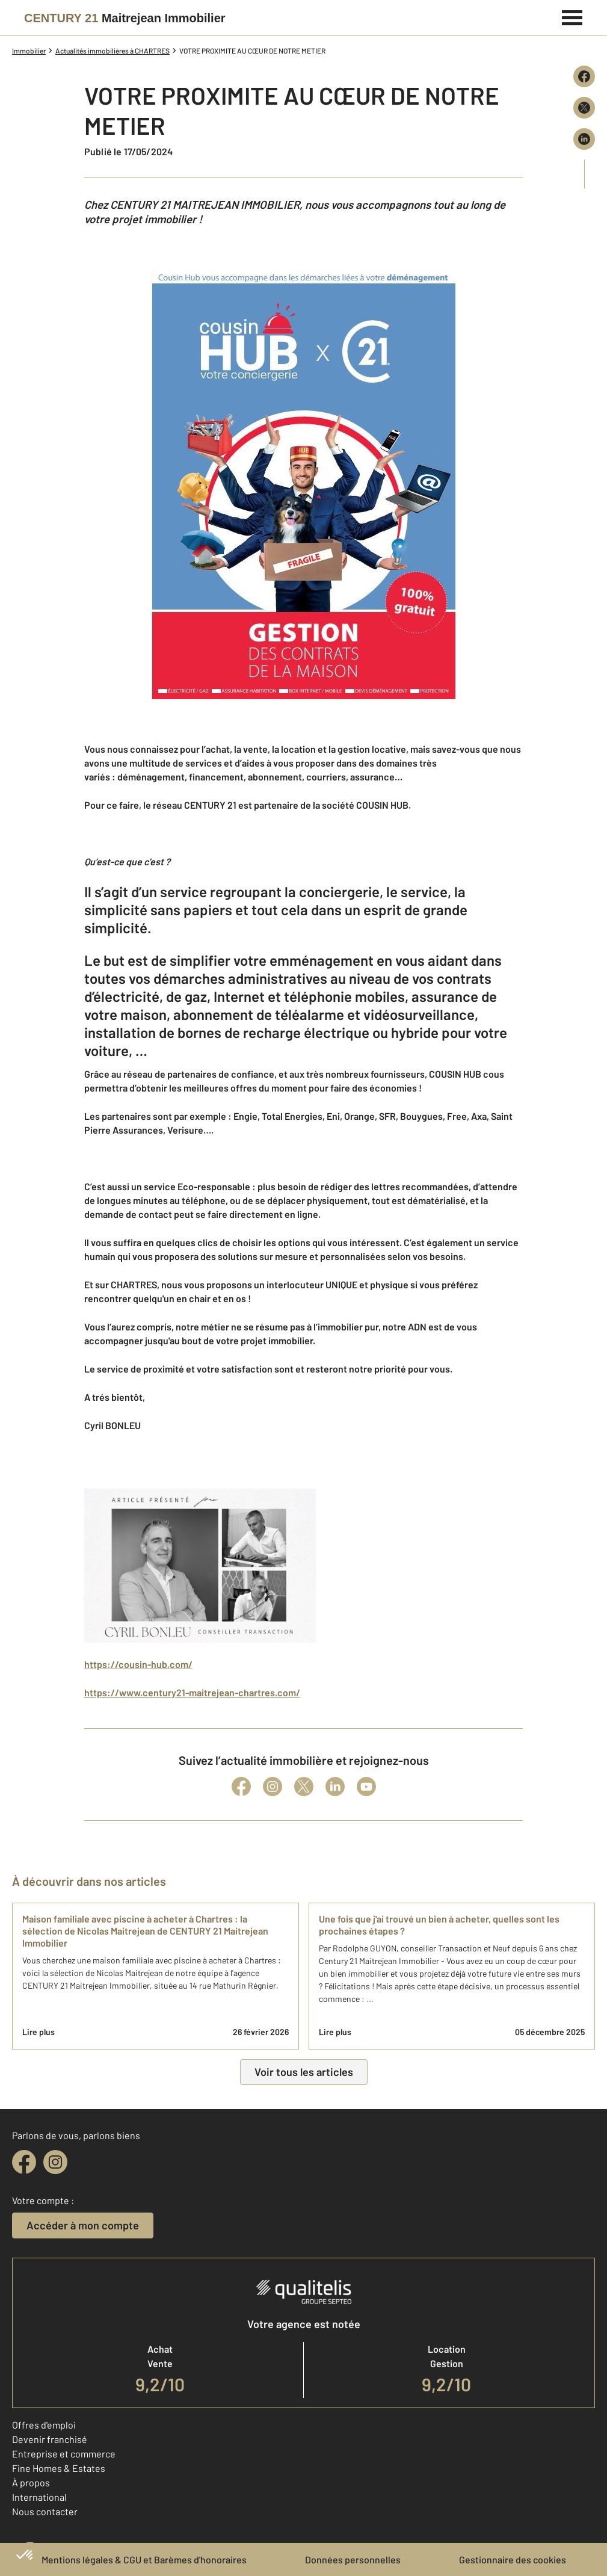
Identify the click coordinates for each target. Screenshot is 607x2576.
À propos (31, 2482)
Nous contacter (45, 2511)
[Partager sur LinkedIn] (584, 139)
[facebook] (24, 2162)
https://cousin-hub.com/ (138, 1664)
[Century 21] (125, 18)
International (39, 2497)
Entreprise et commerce (64, 2453)
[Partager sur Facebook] (584, 76)
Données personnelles (353, 2559)
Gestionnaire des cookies (512, 2559)
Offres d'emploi (44, 2424)
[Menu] (572, 16)
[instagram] (55, 2162)
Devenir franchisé (49, 2439)
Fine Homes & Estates (58, 2468)
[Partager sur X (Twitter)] (584, 108)
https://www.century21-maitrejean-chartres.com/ (192, 1692)
